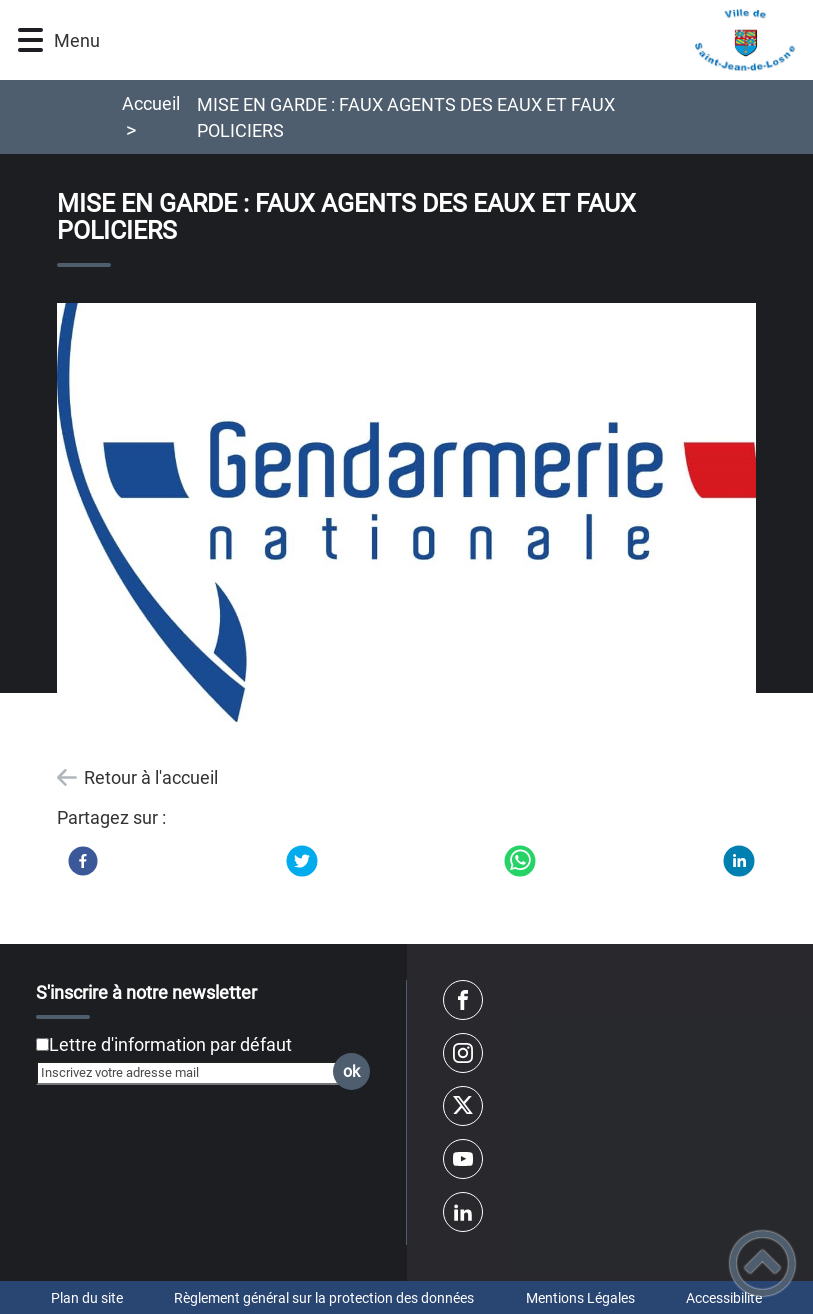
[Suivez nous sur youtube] (463, 1159)
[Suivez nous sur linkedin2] (463, 1212)
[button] (30, 40)
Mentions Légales (580, 1298)
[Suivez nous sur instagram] (463, 1053)
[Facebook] (83, 861)
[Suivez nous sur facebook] (463, 1000)
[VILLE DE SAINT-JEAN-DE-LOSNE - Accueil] (458, 40)
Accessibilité (724, 1298)
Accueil (151, 103)
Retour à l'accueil (151, 777)
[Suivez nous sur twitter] (463, 1106)
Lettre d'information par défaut (170, 1044)
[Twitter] (302, 861)
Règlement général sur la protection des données (324, 1298)
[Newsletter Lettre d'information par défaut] (42, 1044)
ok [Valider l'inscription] (351, 1071)
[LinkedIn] (739, 861)
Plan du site (87, 1298)
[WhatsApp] (520, 861)
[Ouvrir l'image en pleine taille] (406, 514)
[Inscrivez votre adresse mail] (194, 1073)
